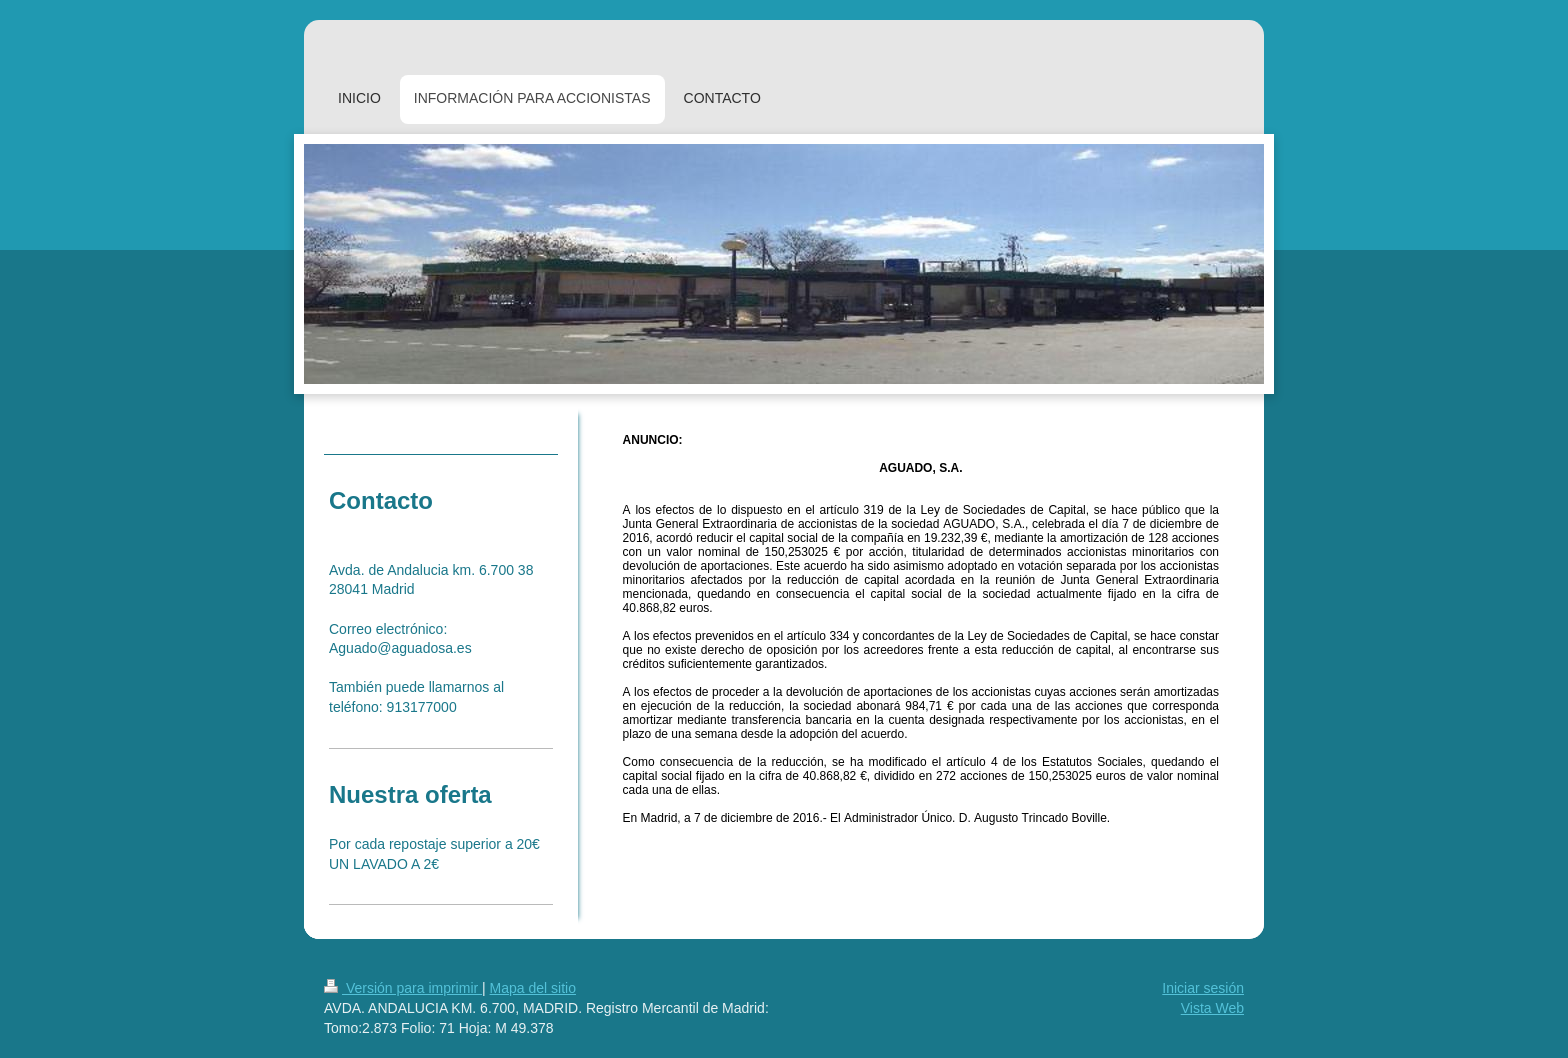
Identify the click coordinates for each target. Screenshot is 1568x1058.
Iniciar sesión (1203, 988)
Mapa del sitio (533, 988)
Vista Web (1212, 1008)
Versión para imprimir (403, 988)
